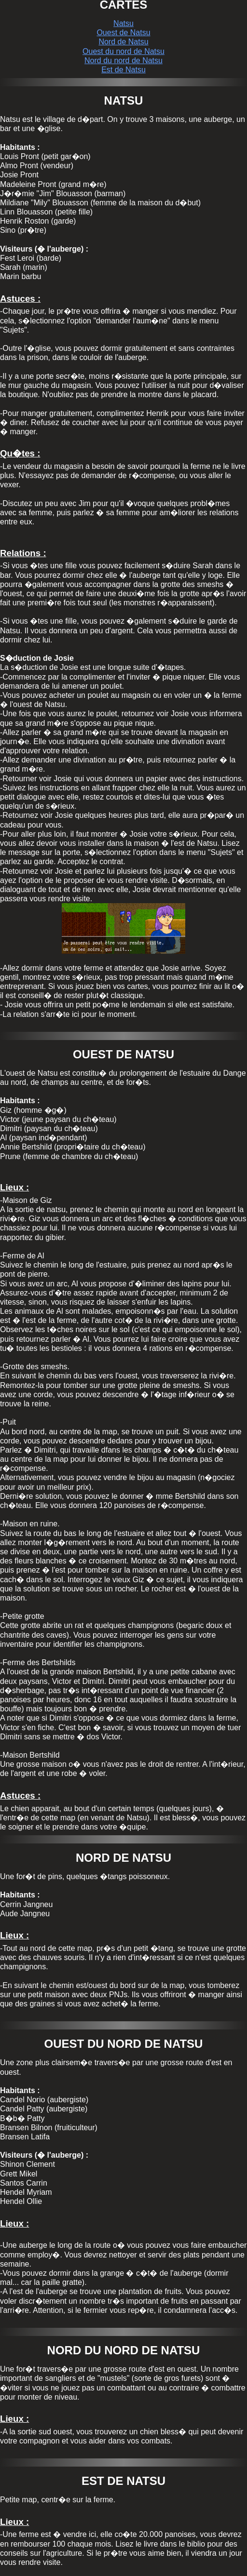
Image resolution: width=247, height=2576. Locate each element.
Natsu (123, 23)
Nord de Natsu (123, 42)
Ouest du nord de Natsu (123, 51)
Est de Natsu (123, 70)
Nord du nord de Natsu (123, 60)
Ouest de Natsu (123, 32)
